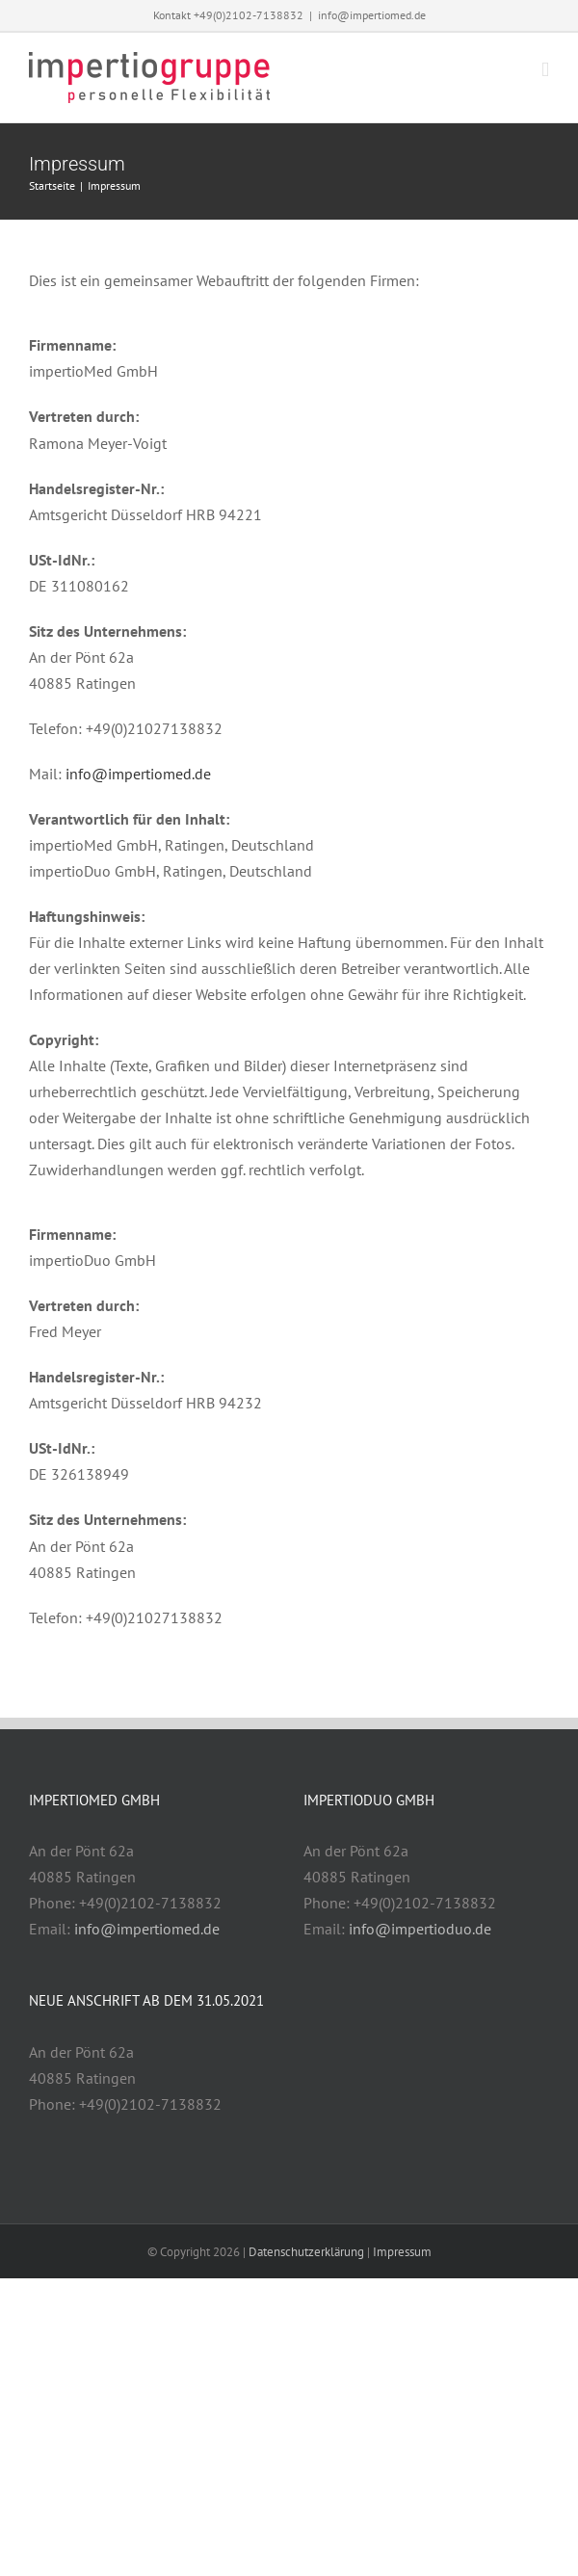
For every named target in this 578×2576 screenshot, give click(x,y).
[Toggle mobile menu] (545, 70)
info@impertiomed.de (372, 15)
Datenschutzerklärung (306, 2252)
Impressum (402, 2252)
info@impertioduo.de (420, 1928)
